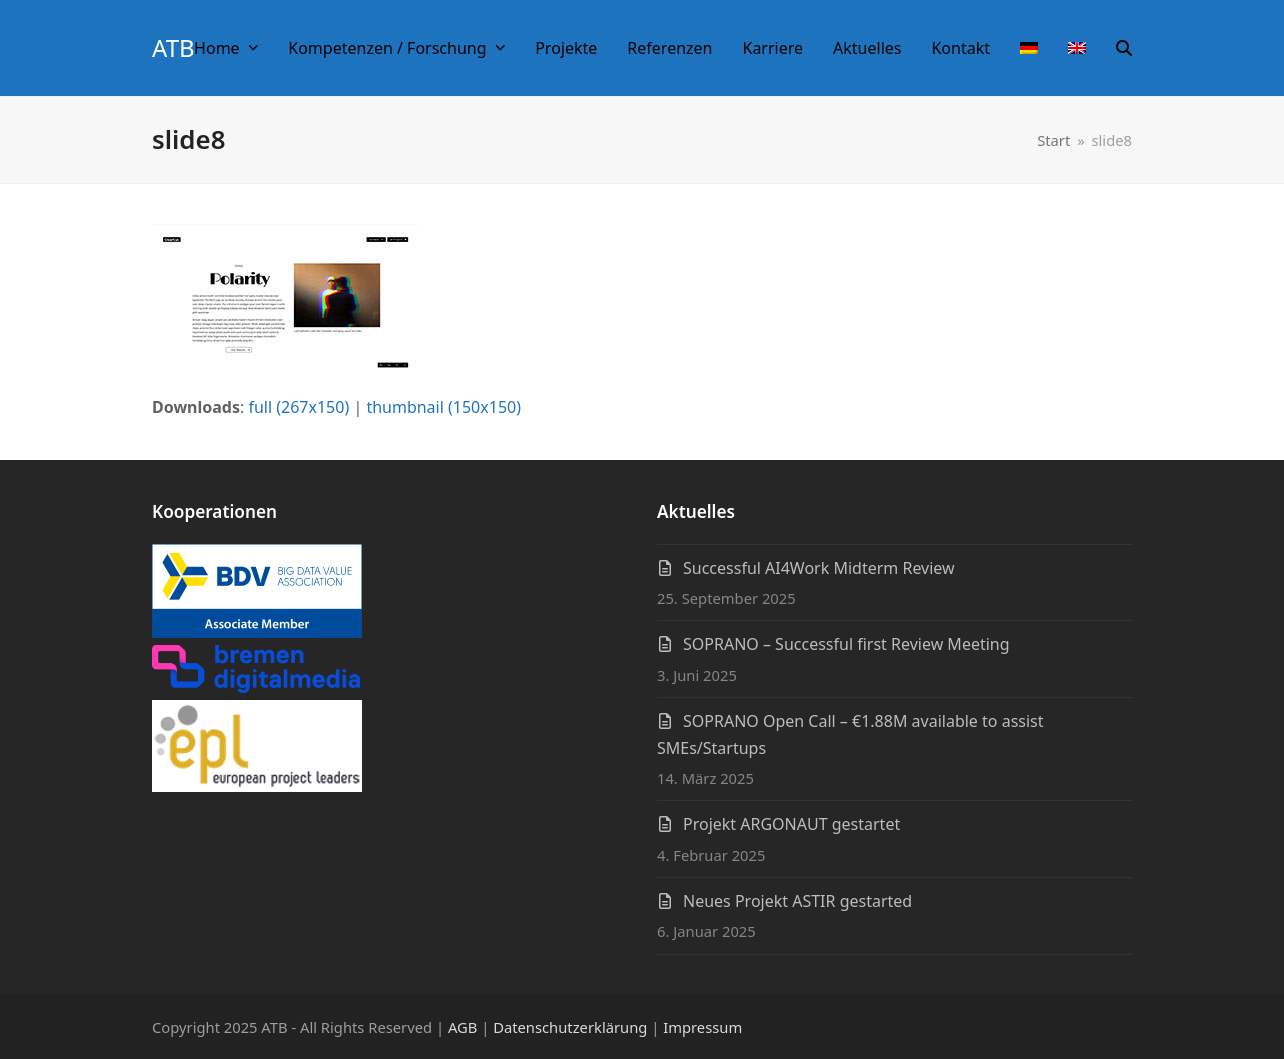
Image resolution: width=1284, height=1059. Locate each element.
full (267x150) (298, 407)
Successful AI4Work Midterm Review (819, 568)
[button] (1124, 48)
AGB (462, 1027)
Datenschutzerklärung (570, 1027)
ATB (173, 47)
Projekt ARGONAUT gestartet (791, 824)
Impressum (702, 1027)
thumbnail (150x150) (443, 407)
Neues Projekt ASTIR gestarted (797, 901)
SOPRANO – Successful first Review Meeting (846, 644)
